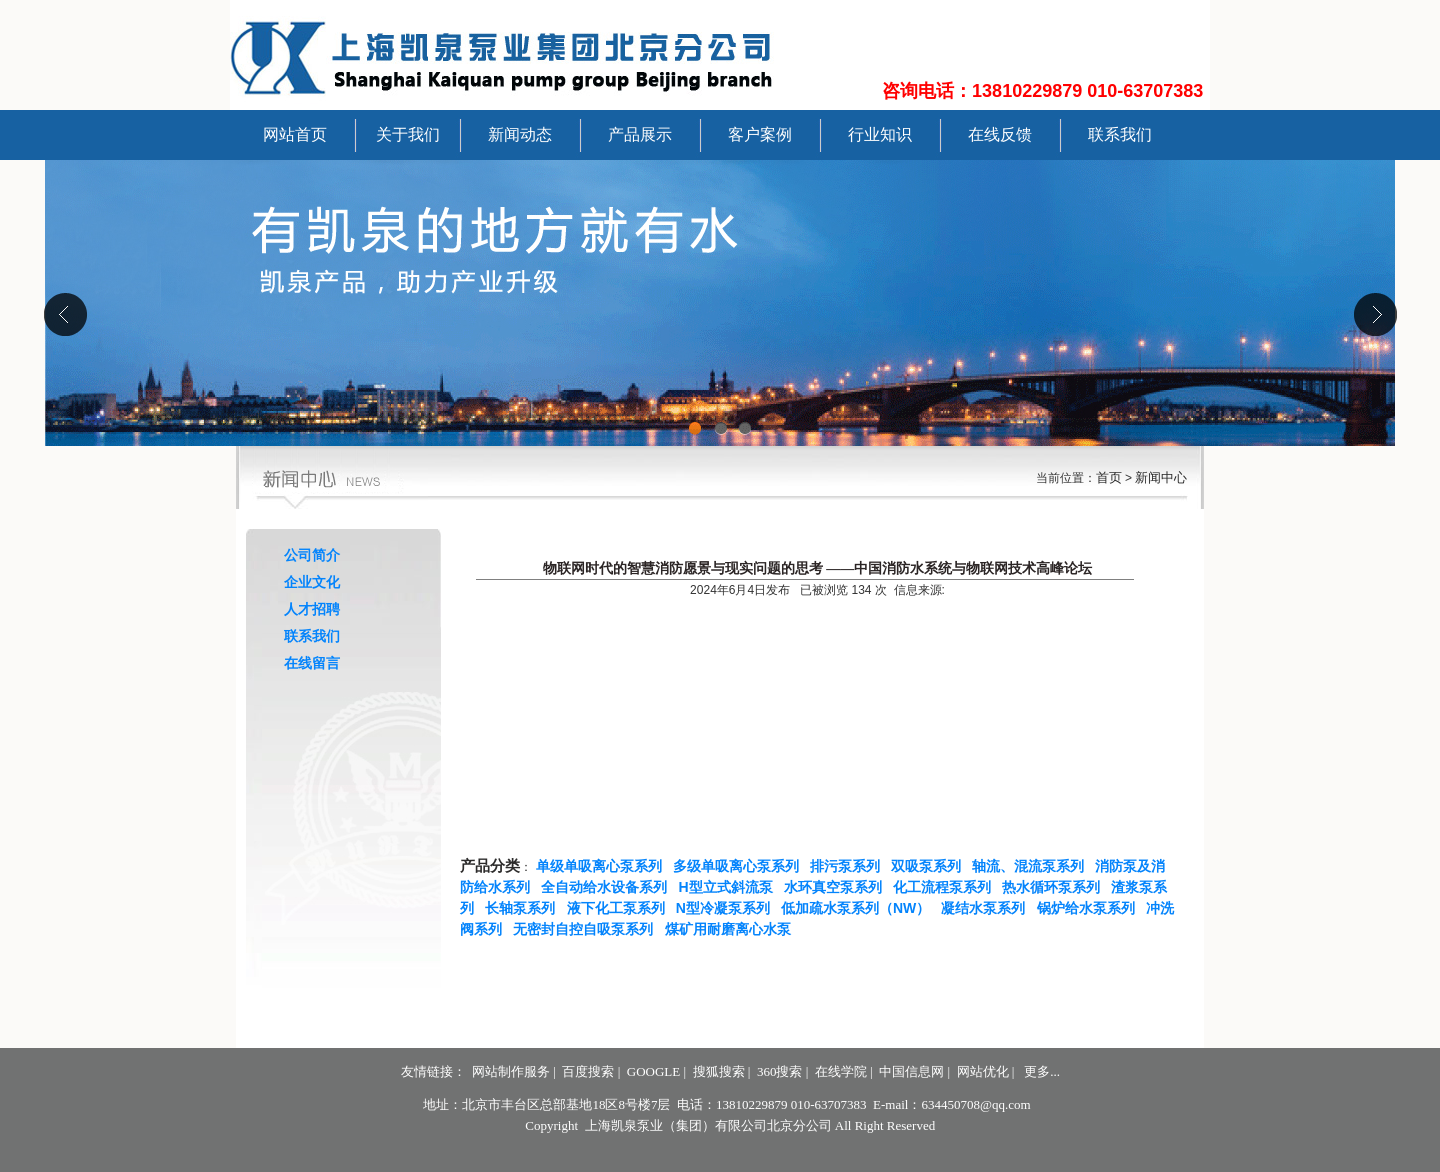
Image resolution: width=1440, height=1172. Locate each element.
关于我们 (408, 134)
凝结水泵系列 (987, 908)
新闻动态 (520, 134)
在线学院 (841, 1071)
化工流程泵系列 (946, 887)
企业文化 (312, 582)
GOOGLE (653, 1071)
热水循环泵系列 (1055, 887)
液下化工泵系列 (620, 908)
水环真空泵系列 (837, 887)
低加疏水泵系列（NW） (859, 908)
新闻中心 (1161, 477)
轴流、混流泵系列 (1032, 866)
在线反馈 (1000, 134)
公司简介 (312, 555)
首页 (1109, 477)
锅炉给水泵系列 (1090, 908)
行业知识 (880, 134)
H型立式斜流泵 (730, 887)
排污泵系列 (849, 866)
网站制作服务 (511, 1071)
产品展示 (640, 134)
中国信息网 (911, 1071)
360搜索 (780, 1071)
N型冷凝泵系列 (727, 908)
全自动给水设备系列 (608, 887)
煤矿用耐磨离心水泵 (732, 929)
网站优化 (983, 1071)
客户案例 (760, 134)
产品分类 (490, 866)
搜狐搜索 (719, 1071)
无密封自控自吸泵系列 (587, 929)
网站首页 (295, 134)
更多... (1042, 1071)
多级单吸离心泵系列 (740, 866)
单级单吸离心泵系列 (603, 866)
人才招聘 (312, 609)
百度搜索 (588, 1071)
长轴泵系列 (524, 908)
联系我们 (1120, 134)
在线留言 (312, 663)
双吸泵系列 (930, 866)
